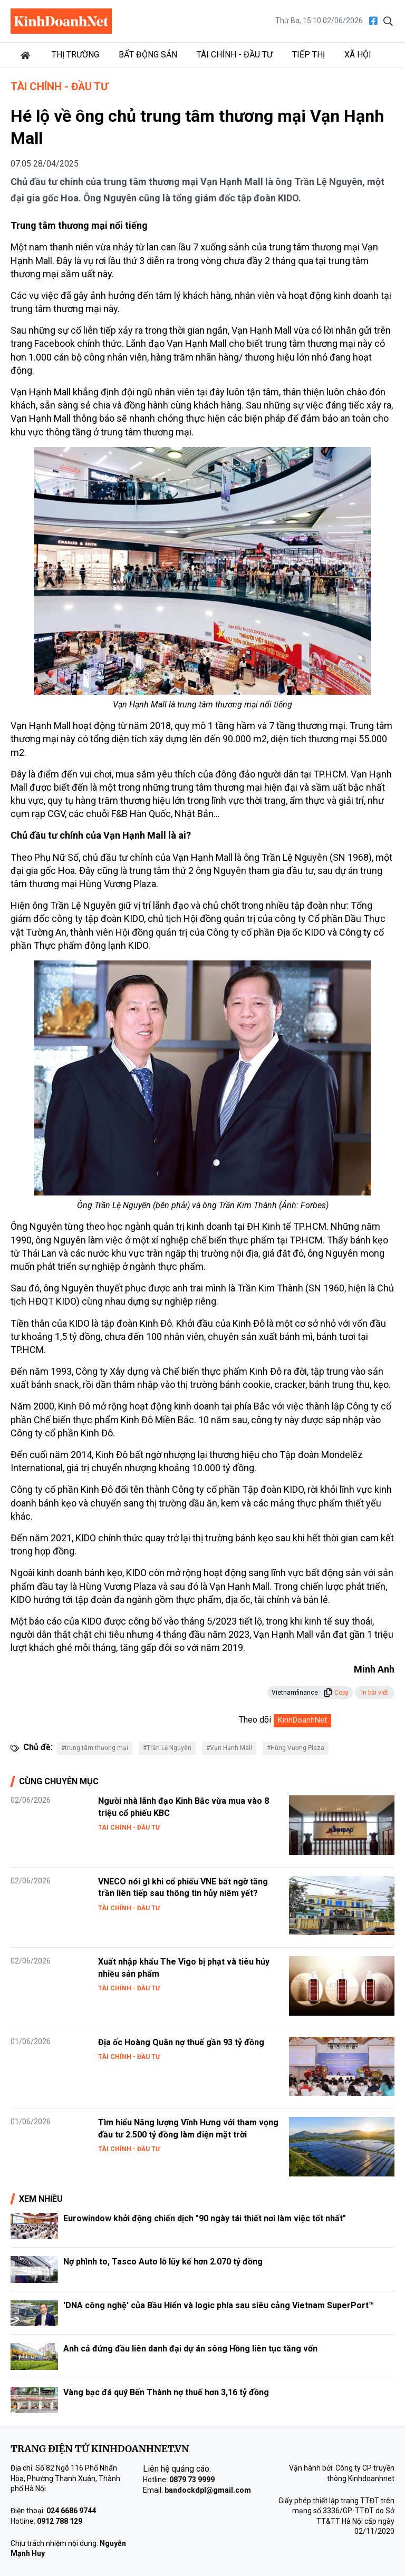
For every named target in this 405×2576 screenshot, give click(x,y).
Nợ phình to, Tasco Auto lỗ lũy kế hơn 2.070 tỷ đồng (163, 2262)
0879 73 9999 (192, 2479)
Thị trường (75, 55)
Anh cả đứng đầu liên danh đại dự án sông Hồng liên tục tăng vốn (190, 2349)
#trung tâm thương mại (94, 1748)
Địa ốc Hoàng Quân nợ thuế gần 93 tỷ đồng (181, 2042)
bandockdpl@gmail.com (208, 2490)
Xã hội (357, 55)
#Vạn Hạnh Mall (229, 1748)
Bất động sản (148, 55)
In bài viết (374, 1692)
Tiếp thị (308, 55)
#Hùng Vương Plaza (295, 1748)
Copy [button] (336, 1692)
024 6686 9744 (71, 2510)
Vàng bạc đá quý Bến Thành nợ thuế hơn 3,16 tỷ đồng (166, 2392)
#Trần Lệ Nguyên (167, 1748)
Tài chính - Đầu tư (235, 55)
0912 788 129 (59, 2521)
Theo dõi (255, 1720)
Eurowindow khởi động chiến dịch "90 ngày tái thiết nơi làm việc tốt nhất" (204, 2218)
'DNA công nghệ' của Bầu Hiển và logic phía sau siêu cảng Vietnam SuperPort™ (218, 2305)
